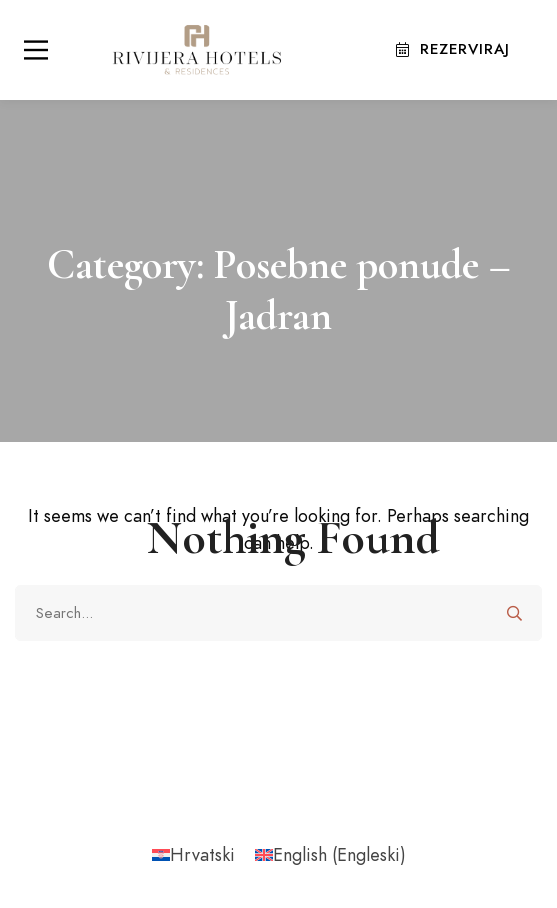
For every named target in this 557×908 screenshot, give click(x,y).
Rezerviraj (453, 49)
